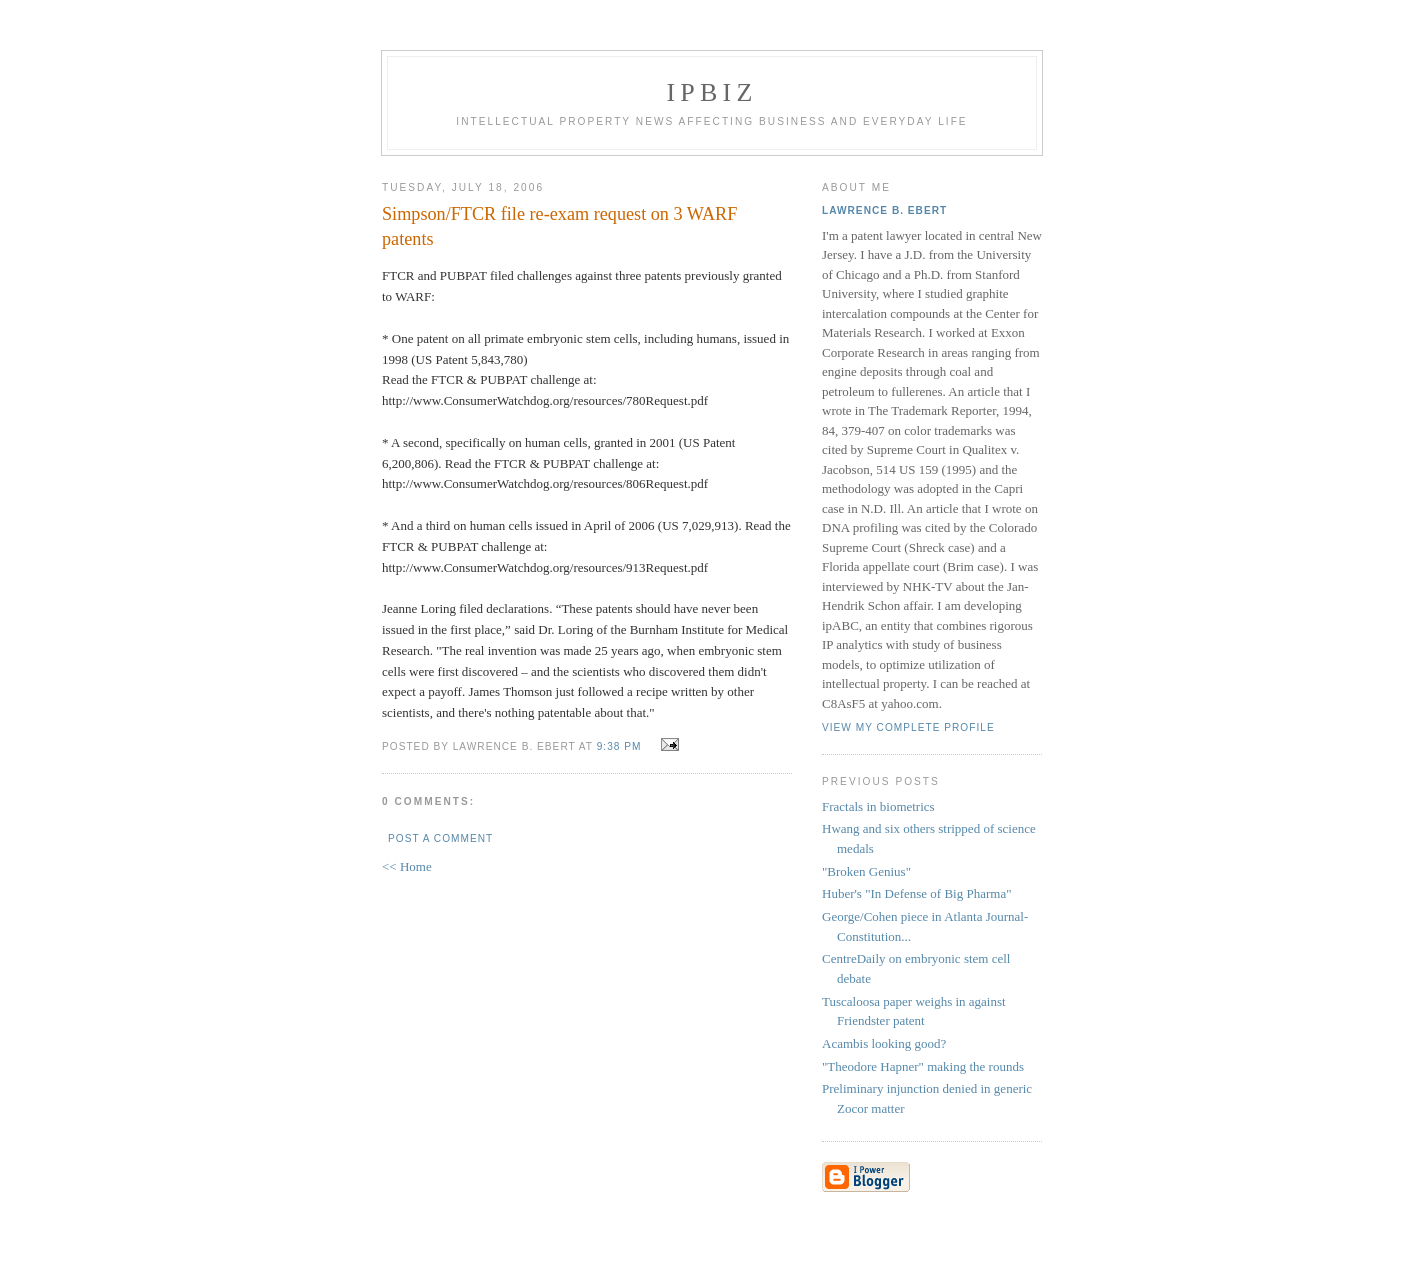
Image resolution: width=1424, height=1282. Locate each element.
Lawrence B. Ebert (884, 210)
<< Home (407, 866)
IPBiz (712, 92)
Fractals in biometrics (878, 806)
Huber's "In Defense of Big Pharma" (917, 893)
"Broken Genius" (866, 871)
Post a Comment (440, 838)
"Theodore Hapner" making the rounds (923, 1066)
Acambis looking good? (884, 1043)
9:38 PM (619, 746)
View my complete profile (908, 727)
